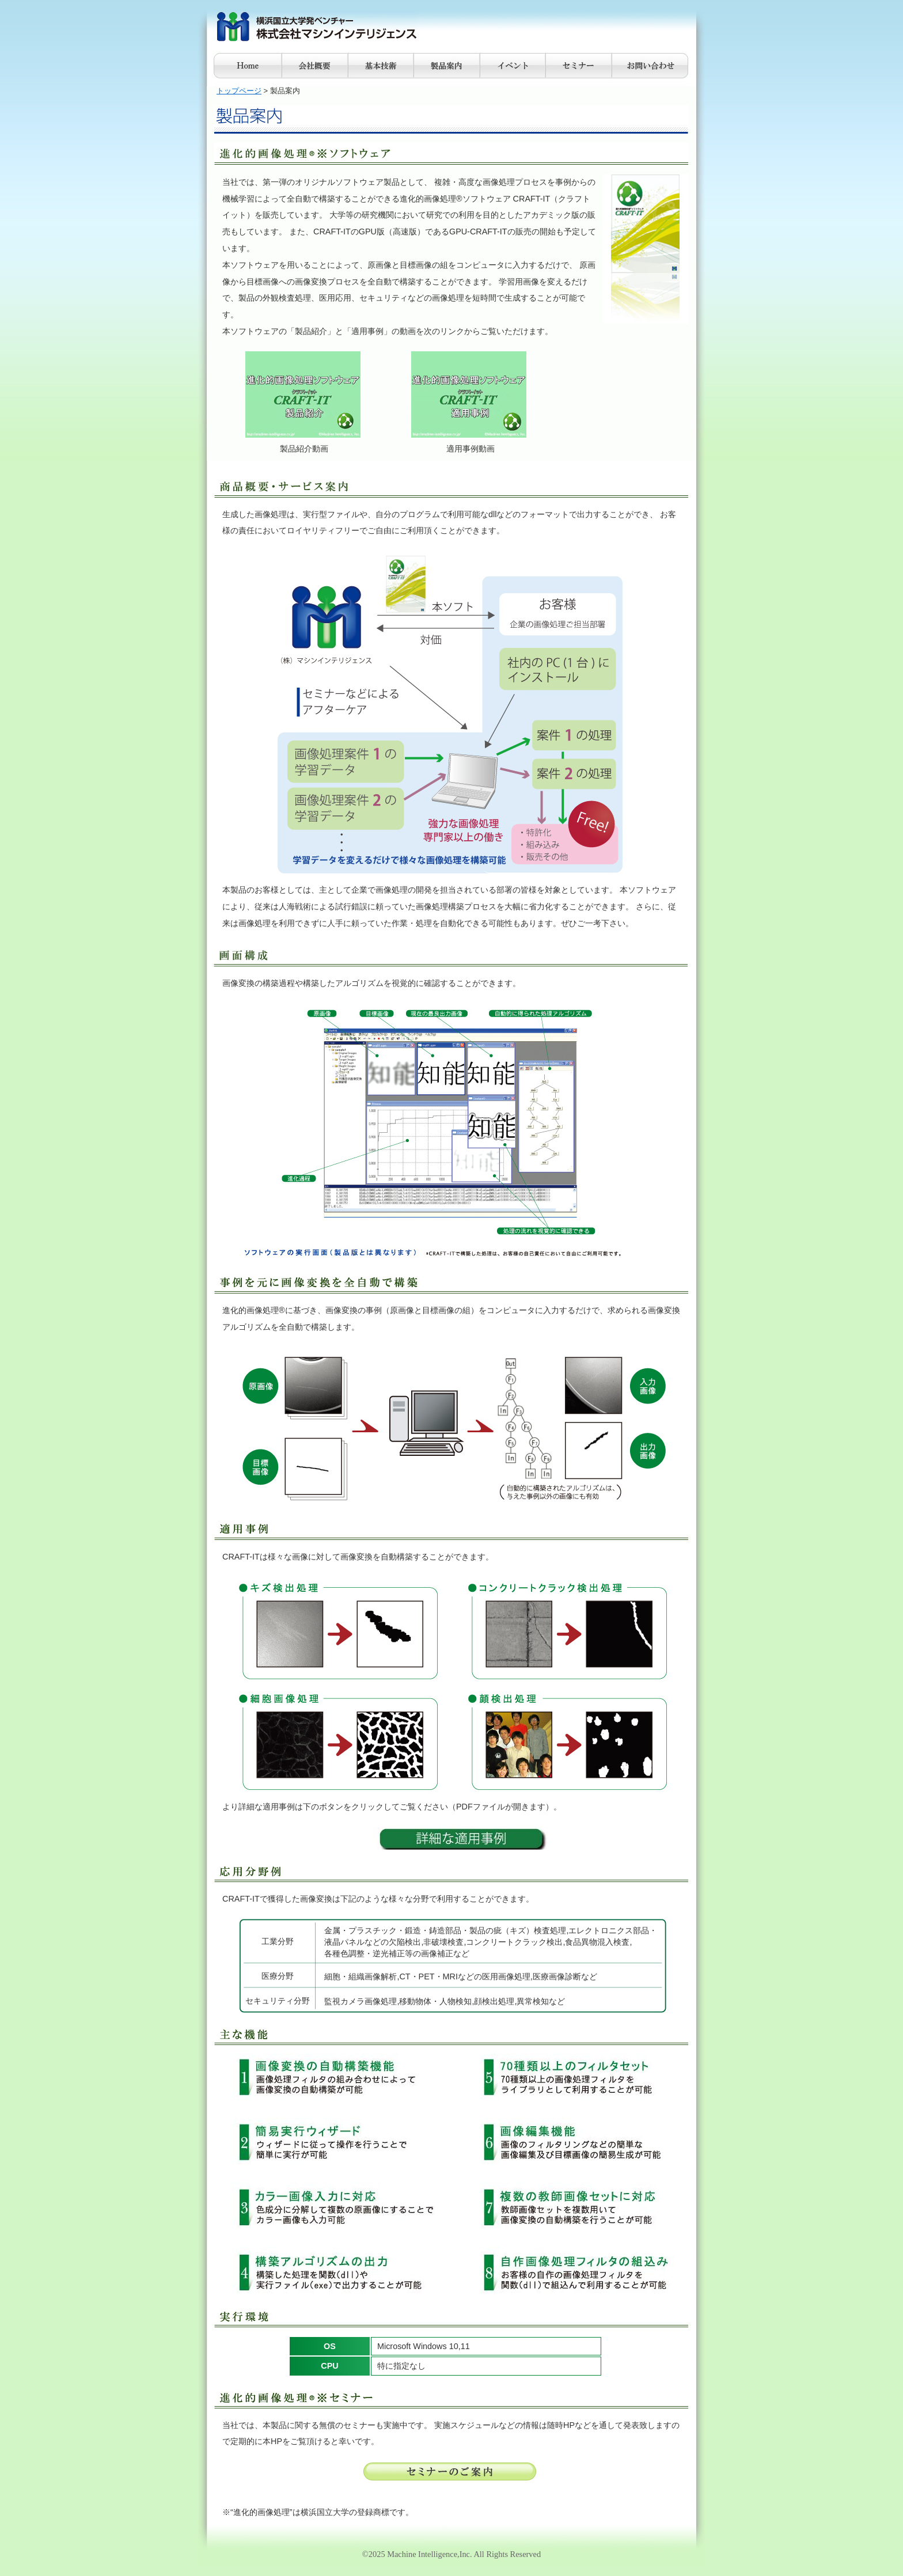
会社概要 (315, 66)
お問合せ (650, 66)
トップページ (239, 90)
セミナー (578, 66)
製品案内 (446, 66)
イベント (512, 66)
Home (248, 66)
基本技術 (380, 66)
